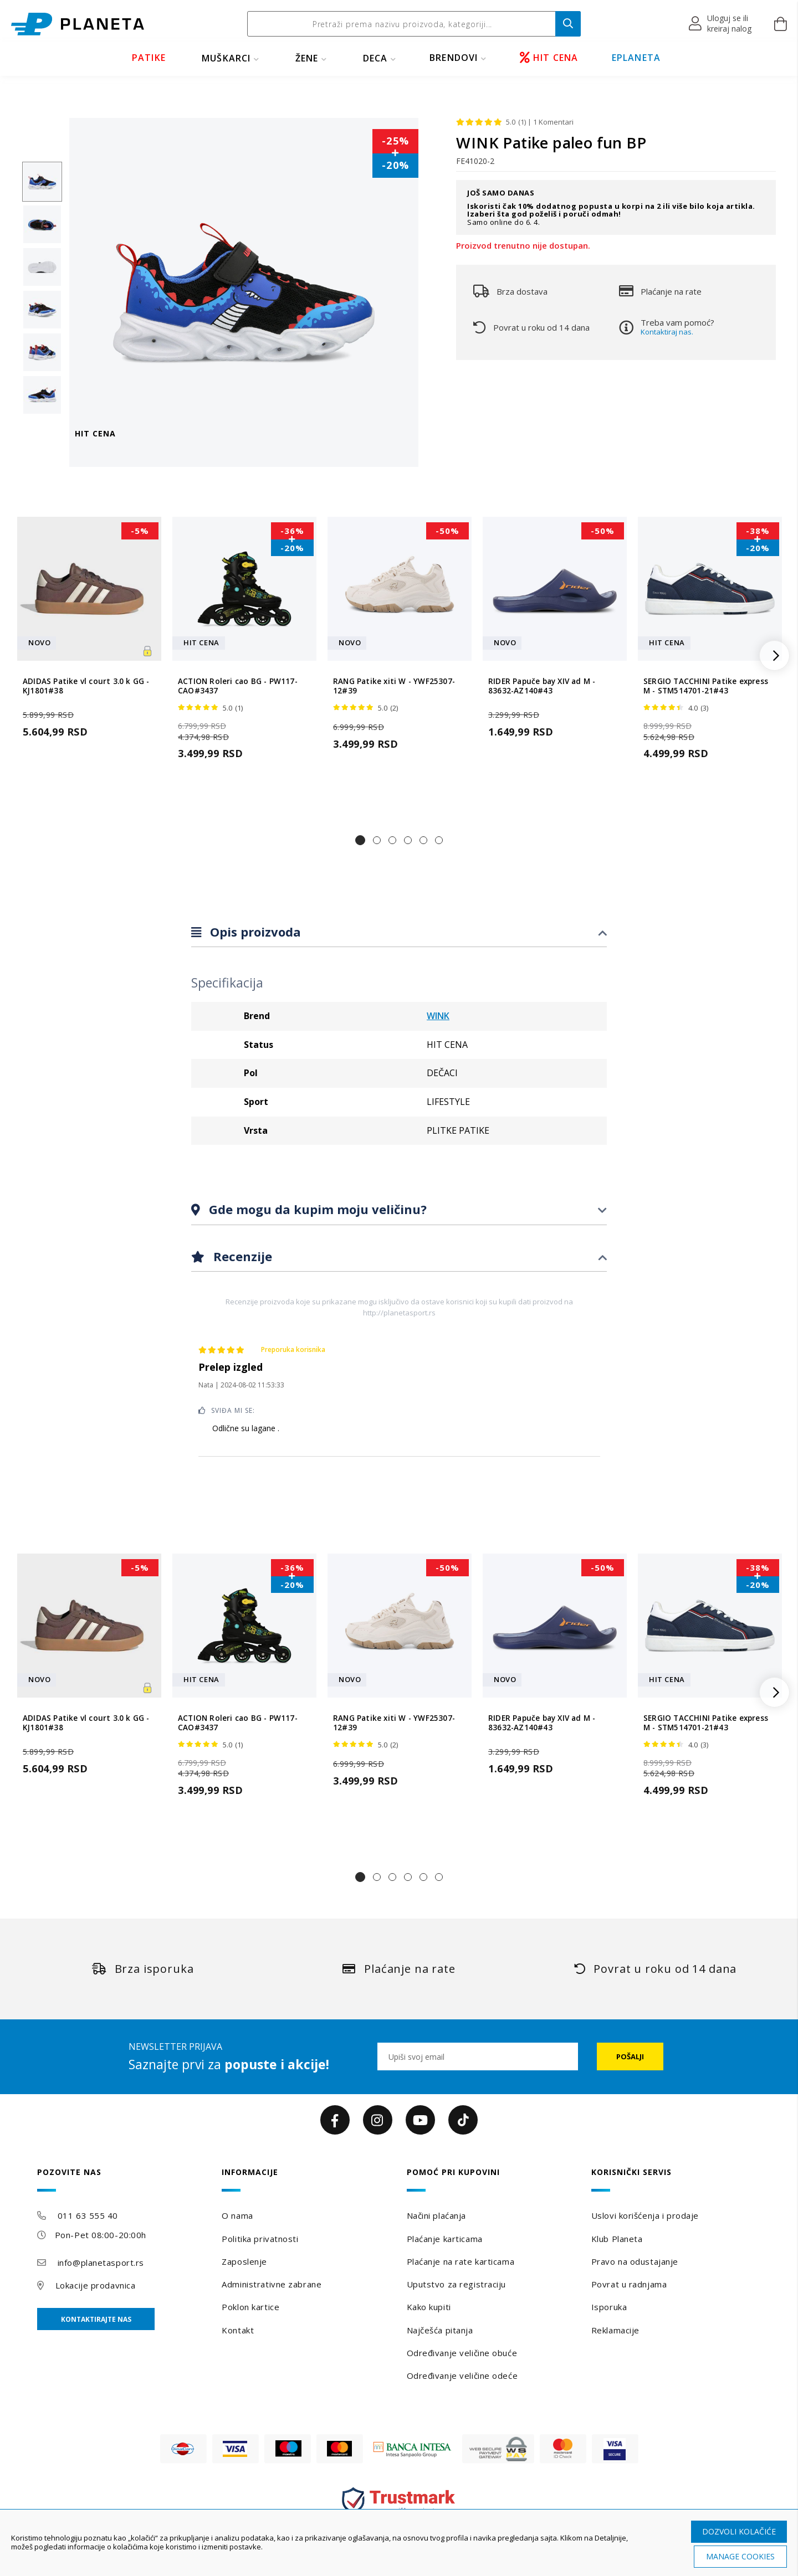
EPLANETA (636, 58)
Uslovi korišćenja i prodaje (645, 2215)
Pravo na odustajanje (634, 2261)
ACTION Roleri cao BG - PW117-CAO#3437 (238, 686)
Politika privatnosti (260, 2238)
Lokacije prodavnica (95, 2285)
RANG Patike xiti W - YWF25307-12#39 (394, 686)
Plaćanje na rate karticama (461, 2261)
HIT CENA (549, 58)
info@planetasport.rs (101, 2262)
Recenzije (241, 1256)
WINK (438, 1016)
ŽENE (307, 58)
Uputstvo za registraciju (456, 2284)
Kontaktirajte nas (96, 2319)
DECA (375, 58)
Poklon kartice (250, 2306)
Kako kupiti (429, 2306)
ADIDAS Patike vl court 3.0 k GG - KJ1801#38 (86, 686)
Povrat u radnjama (629, 2284)
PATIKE (149, 58)
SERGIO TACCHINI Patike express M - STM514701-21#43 (705, 686)
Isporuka (609, 2306)
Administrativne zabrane (271, 2284)
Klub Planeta (617, 2238)
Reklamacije (615, 2330)
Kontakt (238, 2330)
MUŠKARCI (226, 58)
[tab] (399, 932)
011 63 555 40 (88, 2215)
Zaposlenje (244, 2261)
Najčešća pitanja (440, 2330)
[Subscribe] (630, 2056)
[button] (721, 23)
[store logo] (77, 24)
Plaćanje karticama (445, 2238)
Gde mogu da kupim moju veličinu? (316, 1209)
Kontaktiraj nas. (667, 332)
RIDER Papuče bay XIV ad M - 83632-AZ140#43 (541, 686)
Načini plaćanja (436, 2215)
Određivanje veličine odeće (462, 2375)
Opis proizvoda (254, 931)
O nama (237, 2215)
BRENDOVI (453, 58)
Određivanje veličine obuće (462, 2352)
